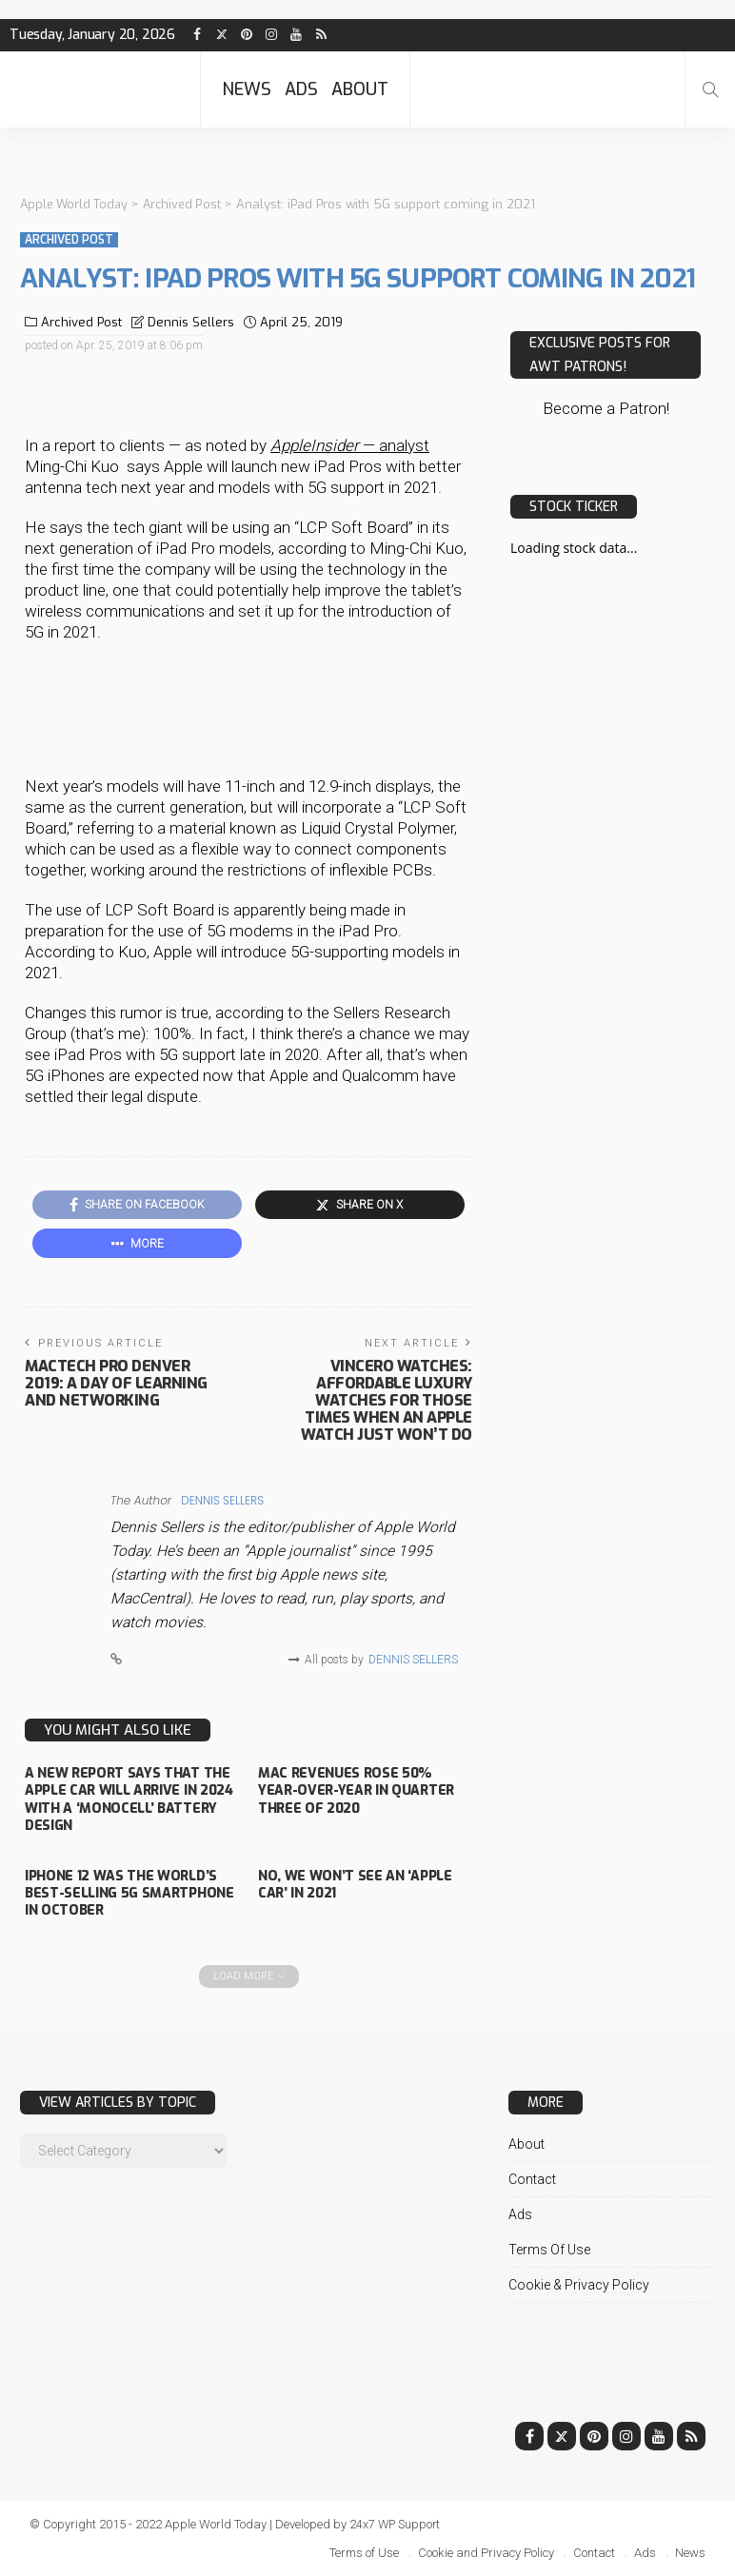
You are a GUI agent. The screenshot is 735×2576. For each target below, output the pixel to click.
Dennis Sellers (191, 321)
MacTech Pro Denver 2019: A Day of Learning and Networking (116, 1383)
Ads (301, 89)
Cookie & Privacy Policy (578, 2283)
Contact (532, 2178)
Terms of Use (549, 2248)
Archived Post (69, 238)
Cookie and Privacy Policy (486, 2552)
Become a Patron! (606, 408)
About (359, 89)
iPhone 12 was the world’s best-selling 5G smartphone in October (129, 1892)
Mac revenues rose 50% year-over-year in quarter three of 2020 (355, 1790)
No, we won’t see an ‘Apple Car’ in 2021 (354, 1883)
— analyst (349, 444)
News (246, 89)
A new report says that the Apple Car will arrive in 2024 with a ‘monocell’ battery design (128, 1799)
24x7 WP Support (396, 2523)
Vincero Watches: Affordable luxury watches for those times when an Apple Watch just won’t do (386, 1400)
